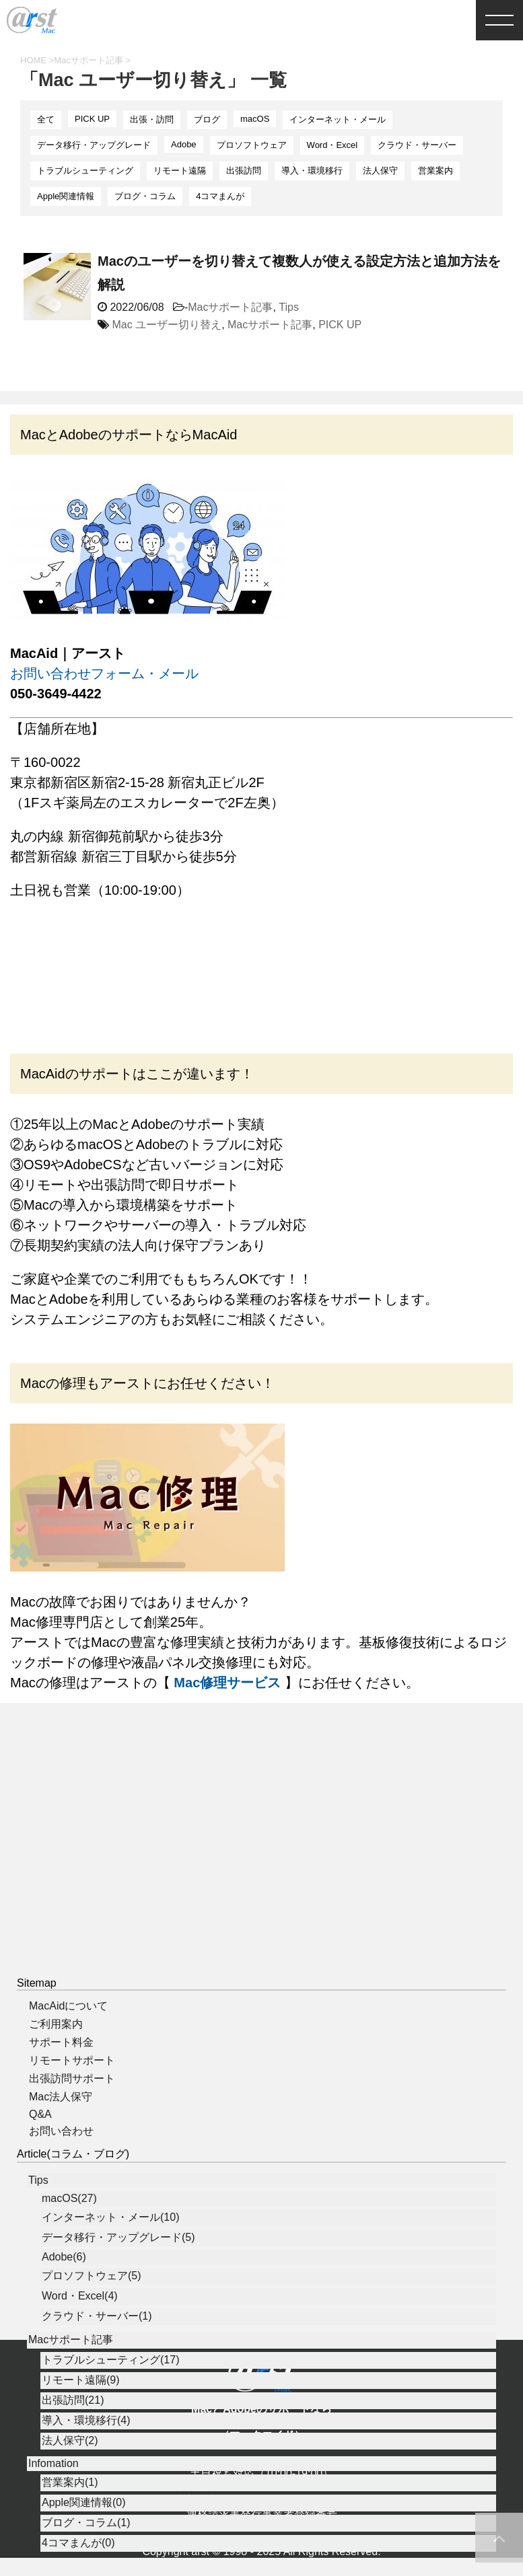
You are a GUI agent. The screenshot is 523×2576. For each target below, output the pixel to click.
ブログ (207, 119)
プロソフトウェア (252, 145)
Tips (289, 307)
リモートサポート (72, 2107)
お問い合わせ (61, 2178)
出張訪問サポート (72, 2125)
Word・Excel (332, 145)
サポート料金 (61, 2089)
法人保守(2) (70, 2487)
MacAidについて (68, 2053)
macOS (254, 119)
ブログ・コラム (145, 196)
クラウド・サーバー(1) (97, 2363)
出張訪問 (243, 170)
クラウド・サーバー (417, 145)
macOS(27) (69, 2245)
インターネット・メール (337, 119)
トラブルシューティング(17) (110, 2407)
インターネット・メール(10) (110, 2264)
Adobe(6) (64, 2304)
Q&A (40, 2161)
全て (46, 119)
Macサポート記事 (230, 307)
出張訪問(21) (73, 2447)
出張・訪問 (152, 119)
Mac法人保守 (60, 2143)
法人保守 (380, 170)
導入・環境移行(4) (86, 2467)
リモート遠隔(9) (81, 2427)
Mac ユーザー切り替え (166, 324)
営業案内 (435, 170)
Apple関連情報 (65, 196)
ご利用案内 (56, 2071)
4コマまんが (220, 196)
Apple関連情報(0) (83, 2549)
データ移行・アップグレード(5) (118, 2284)
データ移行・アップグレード (94, 145)
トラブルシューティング (85, 170)
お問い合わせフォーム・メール (104, 673)
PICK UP (92, 119)
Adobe (184, 144)
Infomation (53, 2510)
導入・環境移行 (312, 170)
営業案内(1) (70, 2529)
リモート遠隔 (179, 170)
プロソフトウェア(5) (91, 2322)
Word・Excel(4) (80, 2343)
